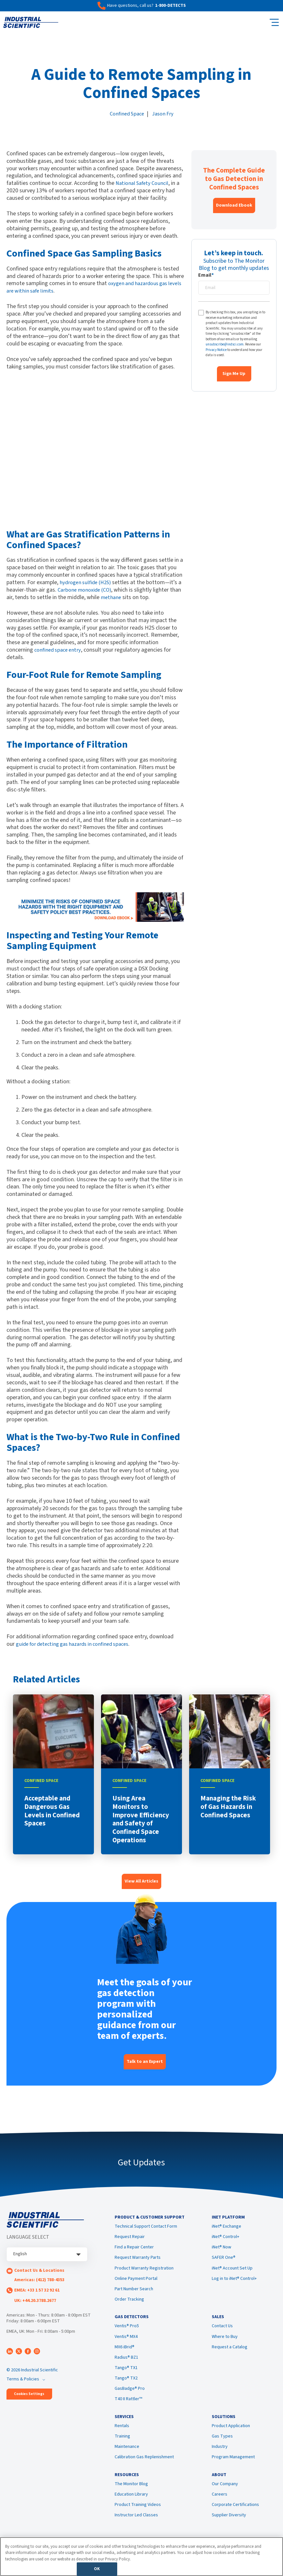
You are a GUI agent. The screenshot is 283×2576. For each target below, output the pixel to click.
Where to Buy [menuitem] (225, 2342)
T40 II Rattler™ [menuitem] (128, 2405)
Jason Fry (164, 114)
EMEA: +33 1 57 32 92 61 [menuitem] (37, 2290)
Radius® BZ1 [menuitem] (126, 2363)
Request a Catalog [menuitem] (229, 2353)
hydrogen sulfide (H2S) (87, 582)
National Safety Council (144, 183)
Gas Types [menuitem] (222, 2445)
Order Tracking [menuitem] (129, 2302)
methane (124, 597)
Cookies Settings (29, 2393)
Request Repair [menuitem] (130, 2240)
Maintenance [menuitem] (127, 2456)
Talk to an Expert (145, 2061)
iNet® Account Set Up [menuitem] (232, 2271)
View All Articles (141, 1881)
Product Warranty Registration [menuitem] (144, 2271)
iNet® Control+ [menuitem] (225, 2240)
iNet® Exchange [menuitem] (226, 2229)
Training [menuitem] (122, 2445)
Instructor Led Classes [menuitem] (136, 2527)
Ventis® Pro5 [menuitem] (127, 2332)
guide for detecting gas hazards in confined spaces (77, 1644)
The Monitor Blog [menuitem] (131, 2496)
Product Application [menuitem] (231, 2435)
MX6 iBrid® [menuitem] (124, 2353)
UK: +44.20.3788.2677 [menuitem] (35, 2300)
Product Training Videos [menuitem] (138, 2517)
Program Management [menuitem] (233, 2466)
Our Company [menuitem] (225, 2496)
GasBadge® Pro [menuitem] (130, 2394)
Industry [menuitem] (220, 2456)
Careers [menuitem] (219, 2506)
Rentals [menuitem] (122, 2435)
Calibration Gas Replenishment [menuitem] (144, 2466)
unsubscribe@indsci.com (224, 344)
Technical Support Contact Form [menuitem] (146, 2229)
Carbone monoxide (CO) (90, 590)
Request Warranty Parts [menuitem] (138, 2260)
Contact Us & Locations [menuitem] (39, 2270)
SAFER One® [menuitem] (223, 2260)
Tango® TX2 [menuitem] (126, 2384)
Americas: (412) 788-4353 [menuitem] (39, 2280)
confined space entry (59, 650)
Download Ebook (234, 205)
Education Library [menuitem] (131, 2506)
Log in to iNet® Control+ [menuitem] (234, 2281)
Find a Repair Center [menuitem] (134, 2250)
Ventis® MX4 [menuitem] (126, 2342)
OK (97, 2569)
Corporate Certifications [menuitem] (235, 2517)
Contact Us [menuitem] (222, 2332)
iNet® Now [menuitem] (221, 2250)
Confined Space (125, 114)
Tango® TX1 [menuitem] (126, 2374)
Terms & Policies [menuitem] (22, 2379)
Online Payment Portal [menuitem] (136, 2281)
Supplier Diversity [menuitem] (229, 2527)
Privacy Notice (216, 349)
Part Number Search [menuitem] (134, 2292)
